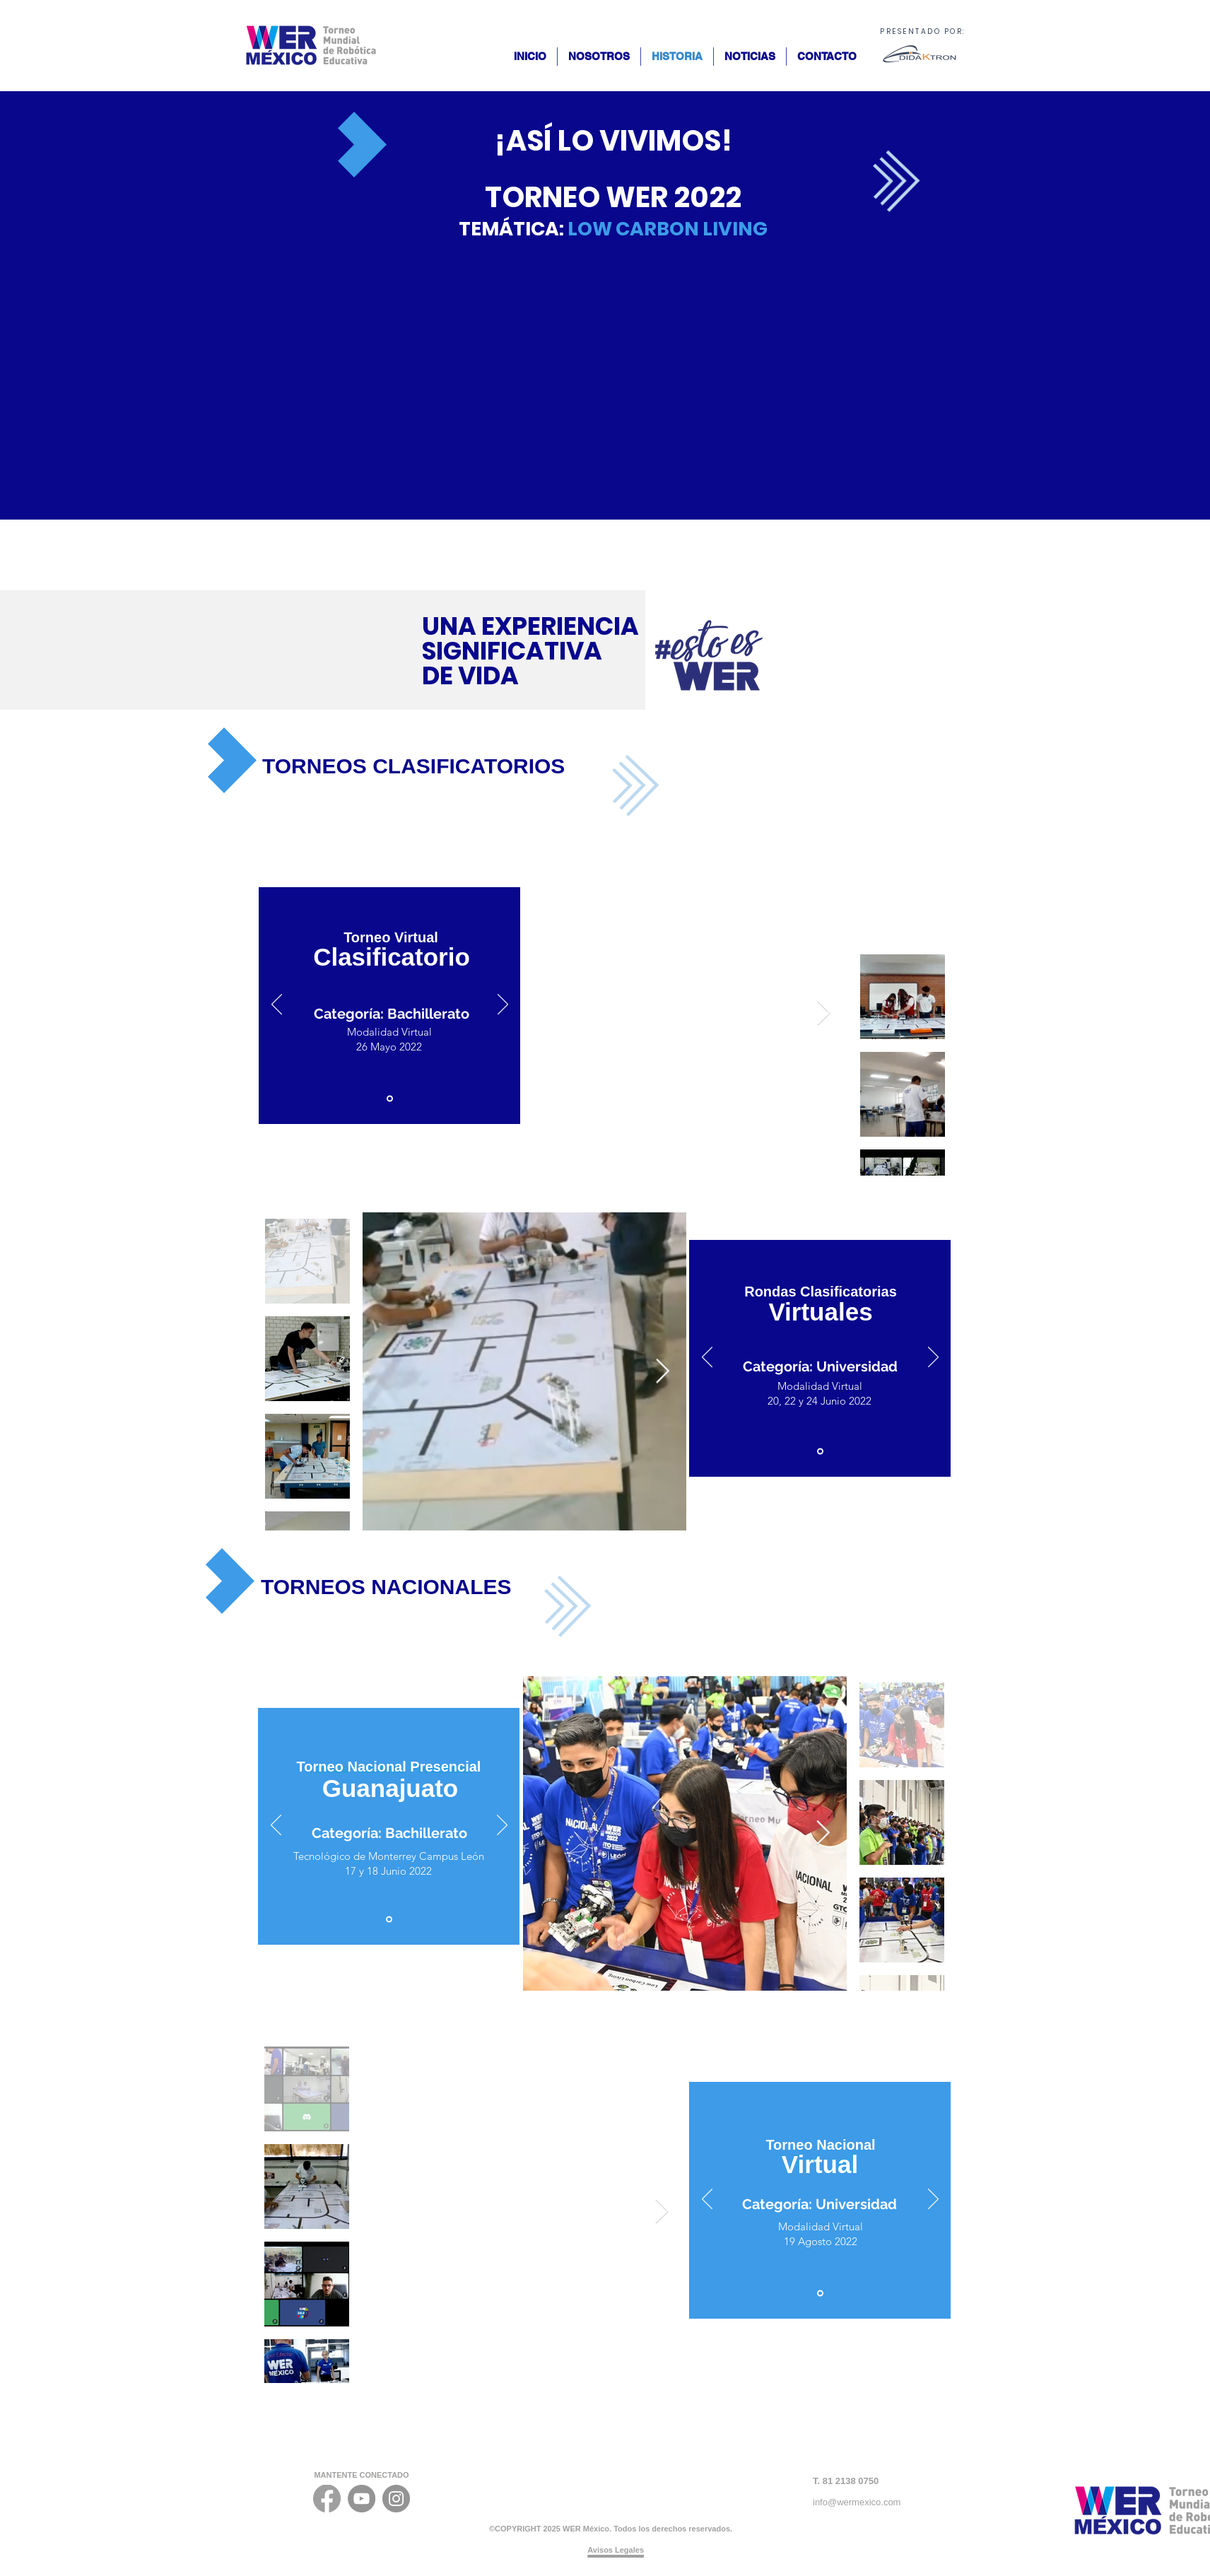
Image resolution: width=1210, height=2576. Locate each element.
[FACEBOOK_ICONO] (327, 2498)
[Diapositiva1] (390, 1099)
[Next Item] (823, 1013)
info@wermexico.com (856, 2502)
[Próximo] (503, 1005)
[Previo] (276, 1005)
